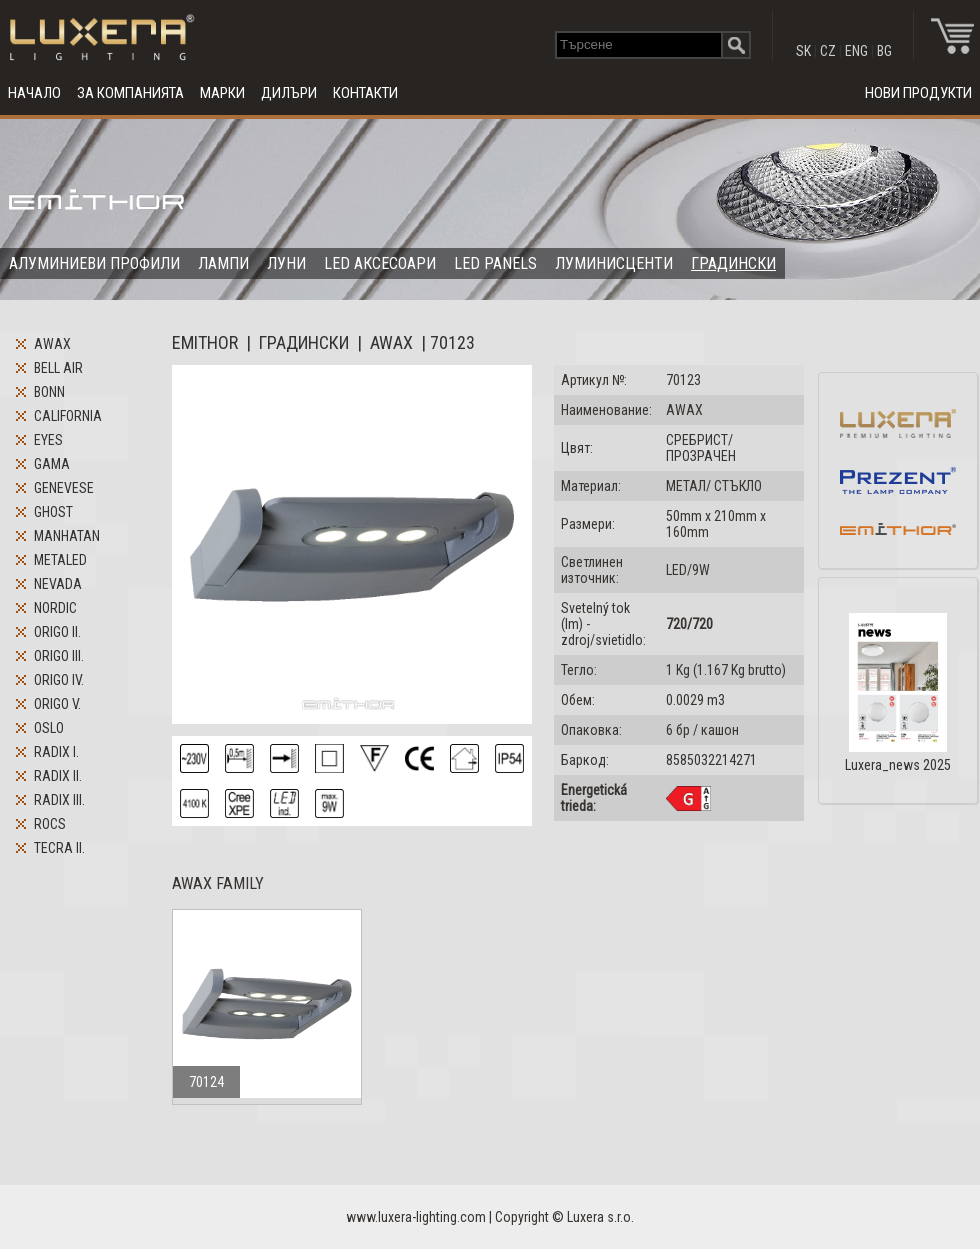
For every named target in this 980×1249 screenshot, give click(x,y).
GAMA (52, 464)
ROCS (50, 824)
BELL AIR (58, 368)
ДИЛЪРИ (289, 93)
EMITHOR (205, 342)
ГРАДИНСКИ (733, 263)
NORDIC (55, 608)
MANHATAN (67, 536)
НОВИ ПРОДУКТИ (918, 93)
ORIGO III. (59, 656)
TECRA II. (59, 848)
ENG (856, 51)
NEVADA (58, 584)
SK (803, 51)
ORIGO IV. (59, 680)
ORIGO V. (57, 704)
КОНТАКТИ (365, 93)
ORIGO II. (57, 632)
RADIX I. (56, 752)
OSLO (49, 728)
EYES (48, 440)
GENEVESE (64, 488)
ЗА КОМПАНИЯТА (130, 93)
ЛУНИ (286, 263)
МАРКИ (222, 93)
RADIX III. (59, 800)
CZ (828, 51)
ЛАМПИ (223, 263)
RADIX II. (58, 776)
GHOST (53, 512)
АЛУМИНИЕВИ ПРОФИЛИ (94, 263)
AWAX (52, 344)
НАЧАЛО (34, 93)
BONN (49, 392)
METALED (60, 560)
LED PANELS (495, 263)
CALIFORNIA (68, 416)
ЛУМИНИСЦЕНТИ (614, 263)
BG (884, 51)
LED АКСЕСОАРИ (380, 263)
